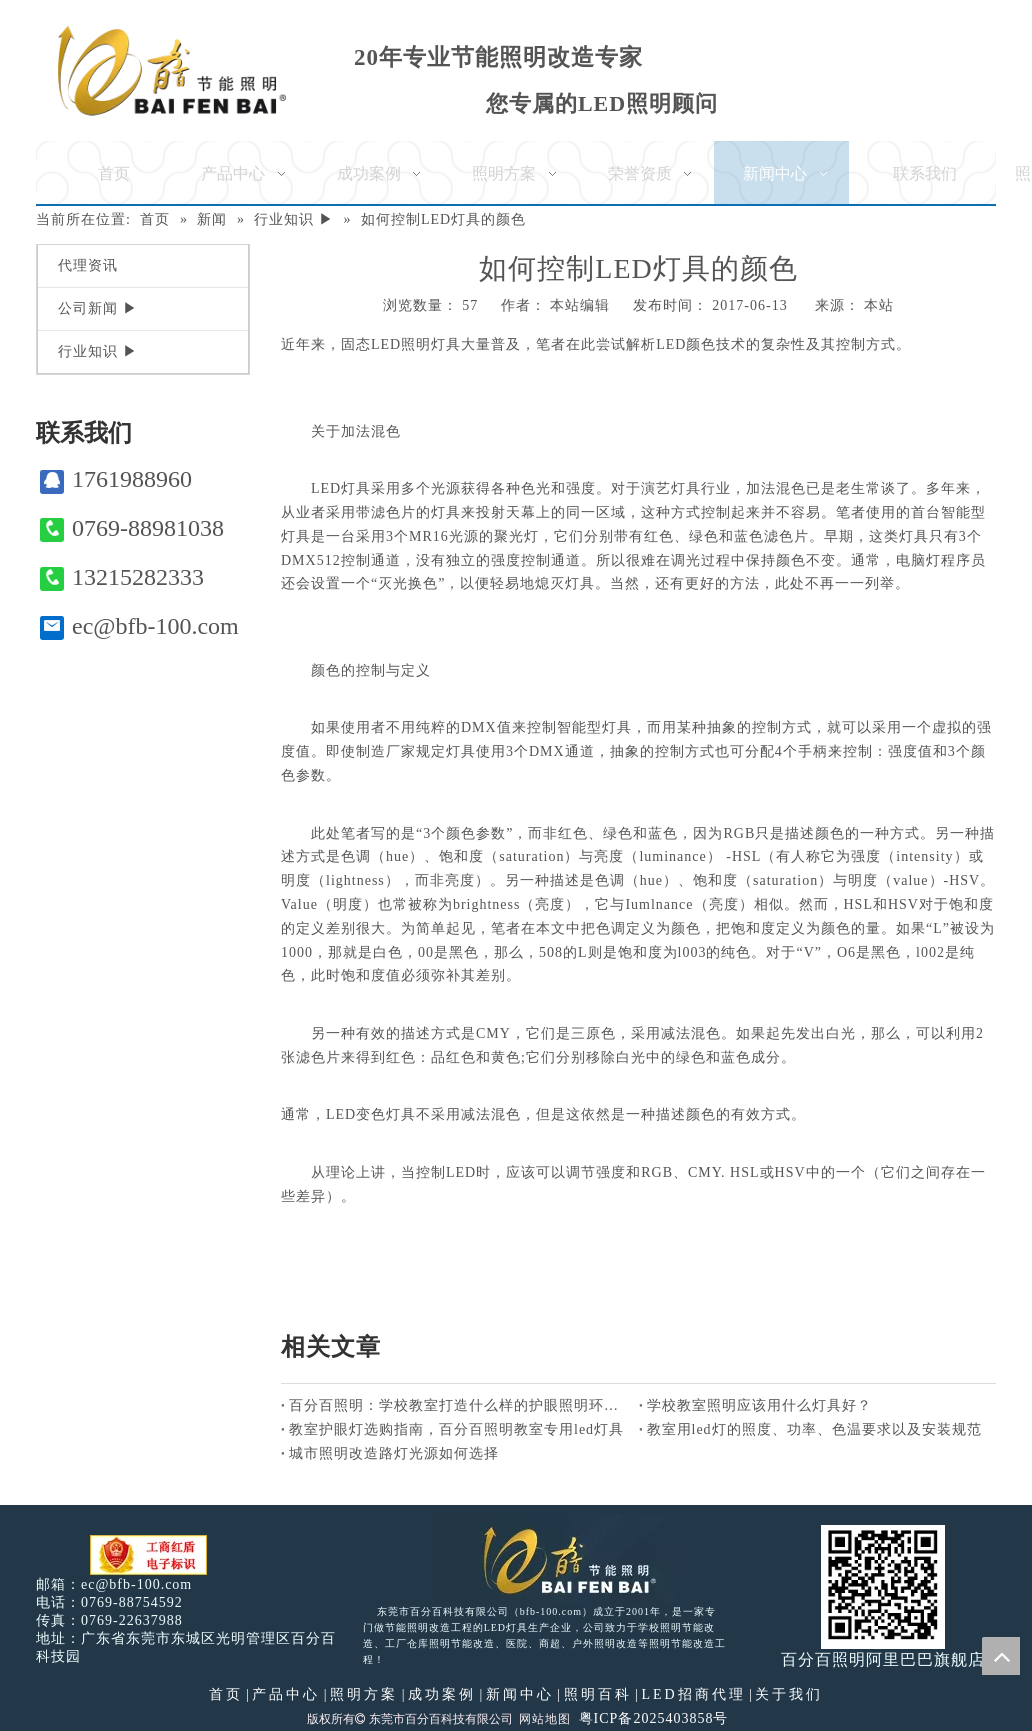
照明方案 (364, 1694)
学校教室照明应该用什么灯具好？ (759, 1405)
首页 (226, 1694)
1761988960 (116, 479)
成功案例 (442, 1694)
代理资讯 (88, 265)
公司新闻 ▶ (98, 308)
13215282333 (122, 577)
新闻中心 (520, 1694)
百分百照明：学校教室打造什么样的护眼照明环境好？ (460, 1405)
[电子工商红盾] (148, 1555)
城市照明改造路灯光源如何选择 (394, 1453)
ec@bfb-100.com (139, 626)
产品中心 (286, 1694)
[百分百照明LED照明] (556, 1559)
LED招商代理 (693, 1694)
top (1001, 1656)
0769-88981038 (132, 528)
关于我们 (789, 1694)
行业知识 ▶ (98, 351)
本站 (879, 305)
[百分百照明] (171, 70)
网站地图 (545, 1719)
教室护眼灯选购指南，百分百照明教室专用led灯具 (456, 1429)
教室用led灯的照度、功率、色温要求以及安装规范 (814, 1429)
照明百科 (598, 1694)
